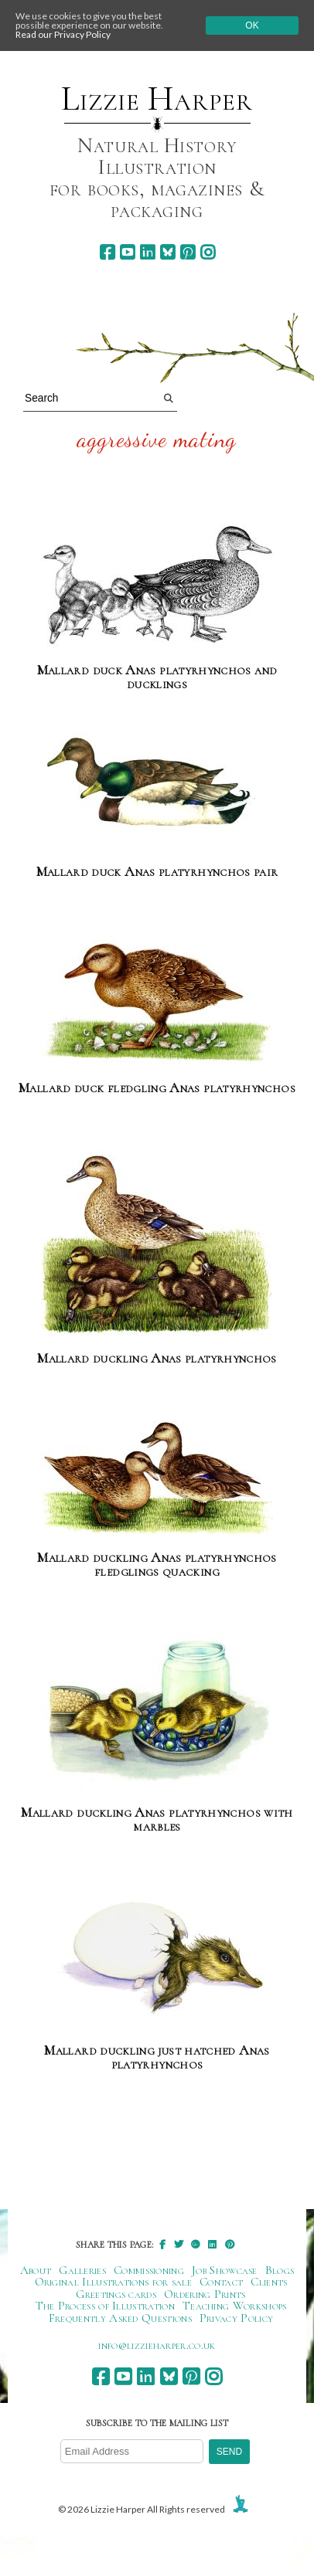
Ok (251, 25)
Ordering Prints (205, 2294)
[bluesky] (167, 252)
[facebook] (107, 252)
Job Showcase (225, 2270)
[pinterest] (187, 252)
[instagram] (207, 252)
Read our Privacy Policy (63, 34)
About (36, 2270)
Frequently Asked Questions (120, 2318)
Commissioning (149, 2270)
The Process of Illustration (105, 2306)
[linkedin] (147, 252)
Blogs (280, 2270)
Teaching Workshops (235, 2306)
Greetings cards (116, 2294)
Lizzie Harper (156, 99)
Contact (221, 2282)
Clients (269, 2282)
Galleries (82, 2270)
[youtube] (127, 252)
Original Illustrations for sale (114, 2282)
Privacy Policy (236, 2318)
